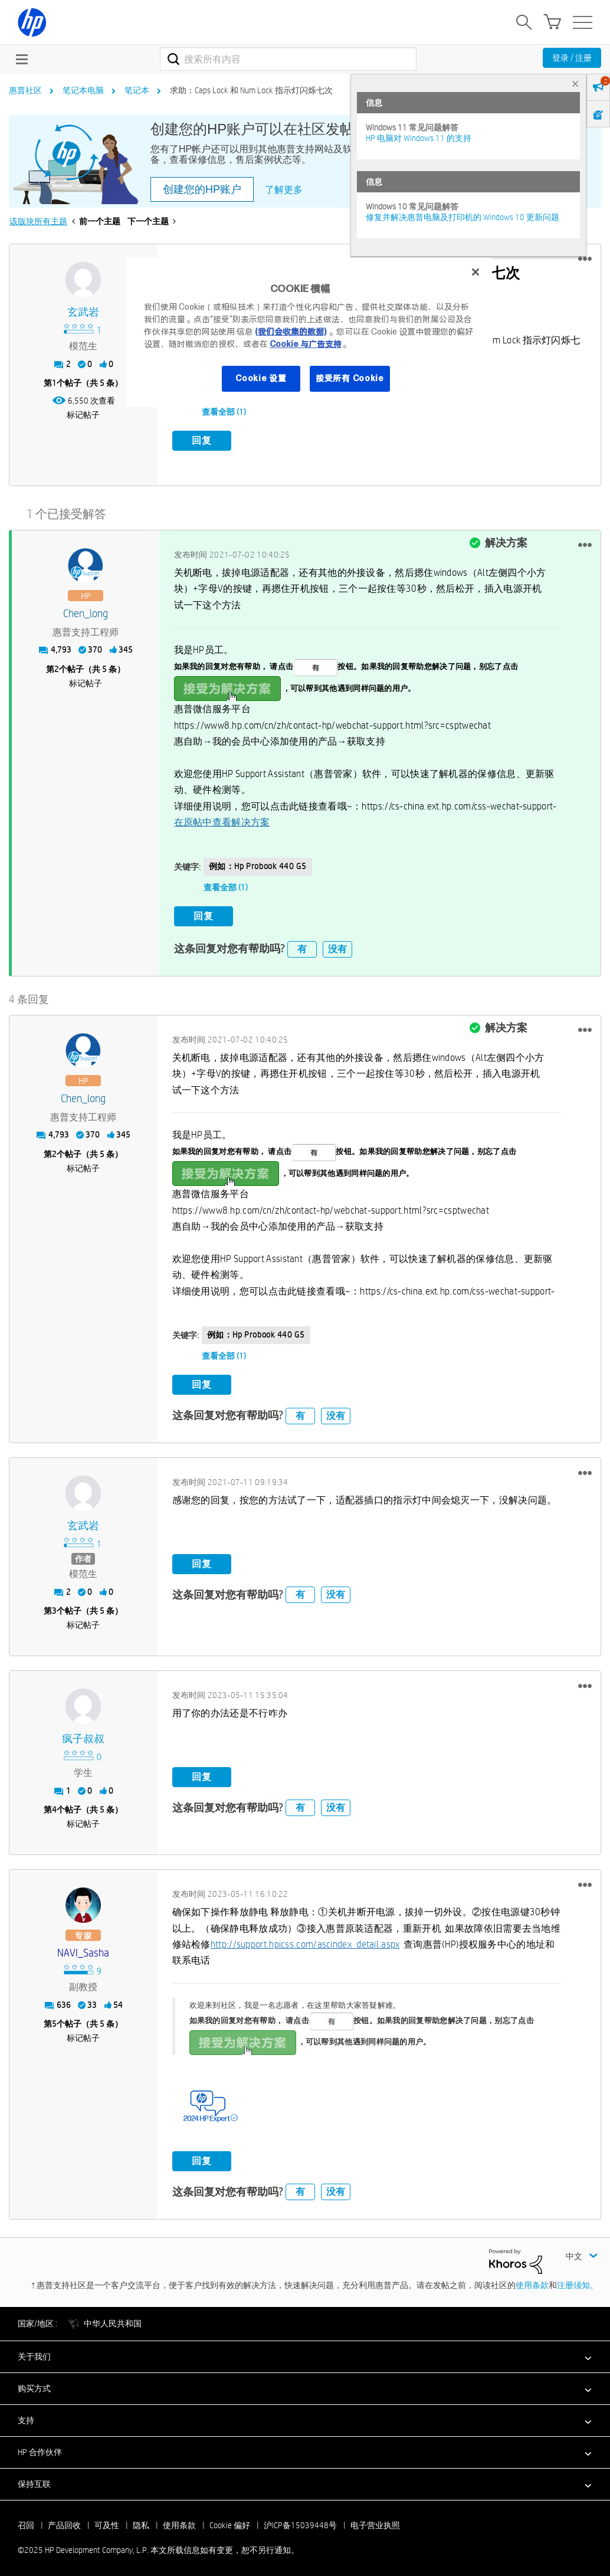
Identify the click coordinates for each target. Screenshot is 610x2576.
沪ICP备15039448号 (300, 2521)
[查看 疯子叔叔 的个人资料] (83, 1735)
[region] (309, 332)
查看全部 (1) (224, 412)
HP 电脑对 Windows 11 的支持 (418, 138)
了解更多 (284, 190)
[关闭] (475, 272)
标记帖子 (83, 414)
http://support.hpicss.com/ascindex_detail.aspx (305, 1940)
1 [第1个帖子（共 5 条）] (54, 383)
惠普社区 (25, 90)
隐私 (141, 2521)
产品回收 (64, 2521)
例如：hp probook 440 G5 (258, 863)
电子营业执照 (375, 2521)
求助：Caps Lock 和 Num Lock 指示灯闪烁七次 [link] (251, 90)
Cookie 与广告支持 (306, 344)
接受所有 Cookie (350, 378)
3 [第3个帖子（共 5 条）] (54, 1606)
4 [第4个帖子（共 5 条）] (54, 1805)
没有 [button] (337, 944)
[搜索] (288, 59)
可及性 (106, 2521)
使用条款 (532, 2281)
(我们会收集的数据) (290, 331)
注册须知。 (577, 2281)
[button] (585, 259)
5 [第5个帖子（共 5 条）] (54, 2019)
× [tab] (575, 83)
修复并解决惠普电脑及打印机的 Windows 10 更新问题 (462, 217)
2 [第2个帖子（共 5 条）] (56, 666)
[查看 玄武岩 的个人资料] (83, 312)
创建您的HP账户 (202, 189)
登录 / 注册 (572, 58)
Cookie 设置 (260, 378)
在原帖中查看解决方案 (222, 820)
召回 (26, 2521)
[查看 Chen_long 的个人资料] (85, 611)
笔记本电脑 (83, 90)
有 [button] (302, 944)
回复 (202, 440)
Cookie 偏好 (229, 2521)
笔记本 (136, 90)
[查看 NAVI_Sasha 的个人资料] (83, 1949)
